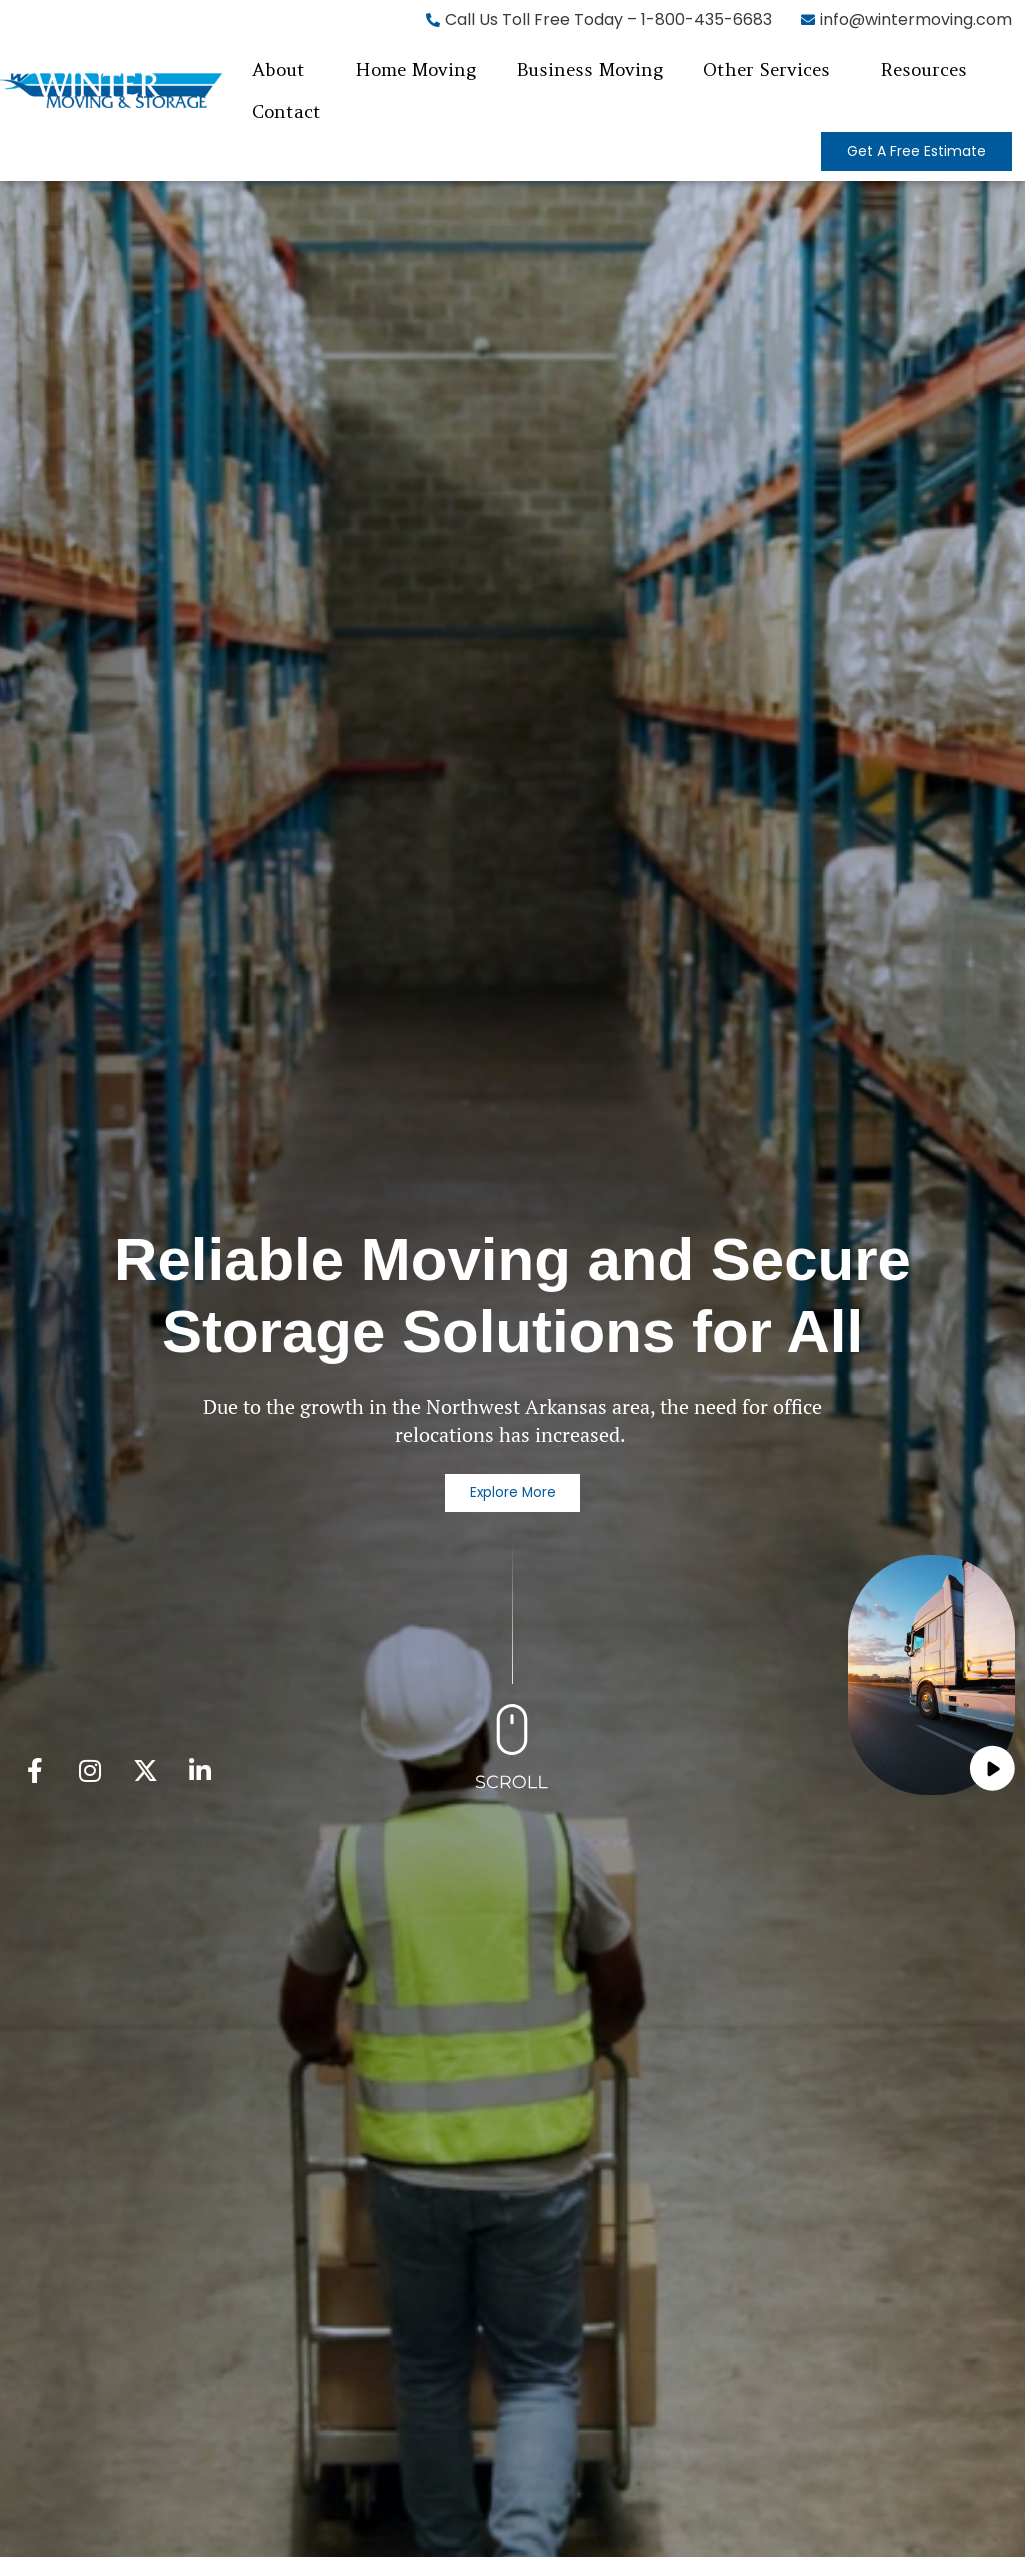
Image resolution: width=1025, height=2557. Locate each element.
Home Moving (415, 69)
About (278, 69)
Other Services (766, 69)
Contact (286, 111)
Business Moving (589, 69)
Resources (923, 69)
